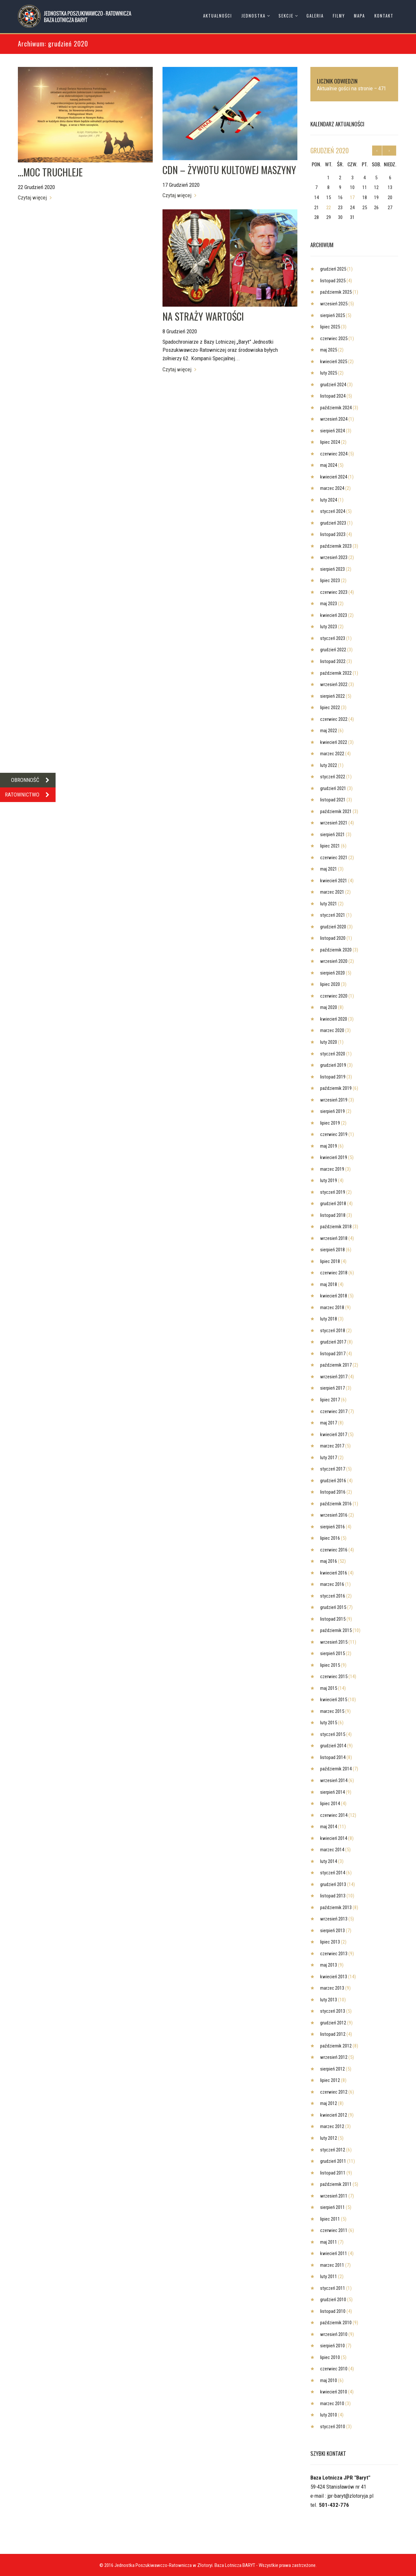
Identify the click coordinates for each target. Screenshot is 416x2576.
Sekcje (286, 16)
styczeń (332, 511)
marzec (332, 488)
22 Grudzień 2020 (36, 187)
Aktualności (217, 16)
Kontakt (384, 16)
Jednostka (253, 16)
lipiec (330, 327)
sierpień (332, 315)
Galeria (315, 16)
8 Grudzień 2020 (179, 331)
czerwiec (333, 338)
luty (328, 373)
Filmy (339, 16)
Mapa (359, 16)
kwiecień (333, 361)
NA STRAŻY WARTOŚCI (203, 316)
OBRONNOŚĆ (33, 780)
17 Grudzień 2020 (181, 185)
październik (336, 292)
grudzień (329, 150)
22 (328, 207)
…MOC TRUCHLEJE (50, 172)
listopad (332, 281)
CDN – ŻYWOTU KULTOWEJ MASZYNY (229, 169)
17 (352, 197)
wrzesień (333, 304)
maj (328, 350)
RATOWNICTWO (30, 794)
